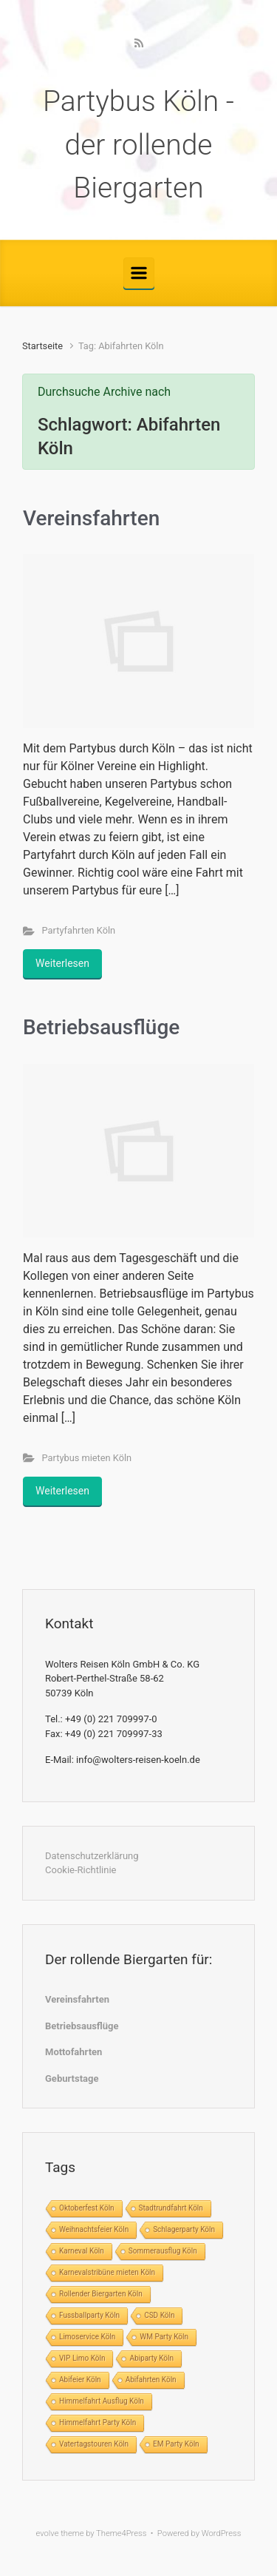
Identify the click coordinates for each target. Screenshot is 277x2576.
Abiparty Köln (151, 2358)
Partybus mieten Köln (87, 1457)
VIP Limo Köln (82, 2358)
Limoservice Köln (87, 2337)
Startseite (42, 345)
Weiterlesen (62, 963)
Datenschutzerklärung (92, 1855)
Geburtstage (71, 2078)
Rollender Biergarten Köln (101, 2294)
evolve (47, 2533)
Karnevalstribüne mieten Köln (107, 2272)
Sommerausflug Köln (163, 2251)
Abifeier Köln (80, 2380)
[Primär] (138, 273)
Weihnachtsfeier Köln (94, 2229)
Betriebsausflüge (101, 1027)
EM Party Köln (176, 2444)
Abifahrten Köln (151, 2380)
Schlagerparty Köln (184, 2229)
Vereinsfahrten (91, 518)
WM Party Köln (164, 2337)
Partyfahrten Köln (79, 930)
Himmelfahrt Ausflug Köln (101, 2401)
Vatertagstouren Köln (94, 2444)
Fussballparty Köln (89, 2315)
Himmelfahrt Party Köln (97, 2422)
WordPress (222, 2533)
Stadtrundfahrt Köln (171, 2208)
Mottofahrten (73, 2051)
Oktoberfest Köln (86, 2208)
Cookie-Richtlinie (80, 1869)
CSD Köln (159, 2315)
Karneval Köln (81, 2251)
